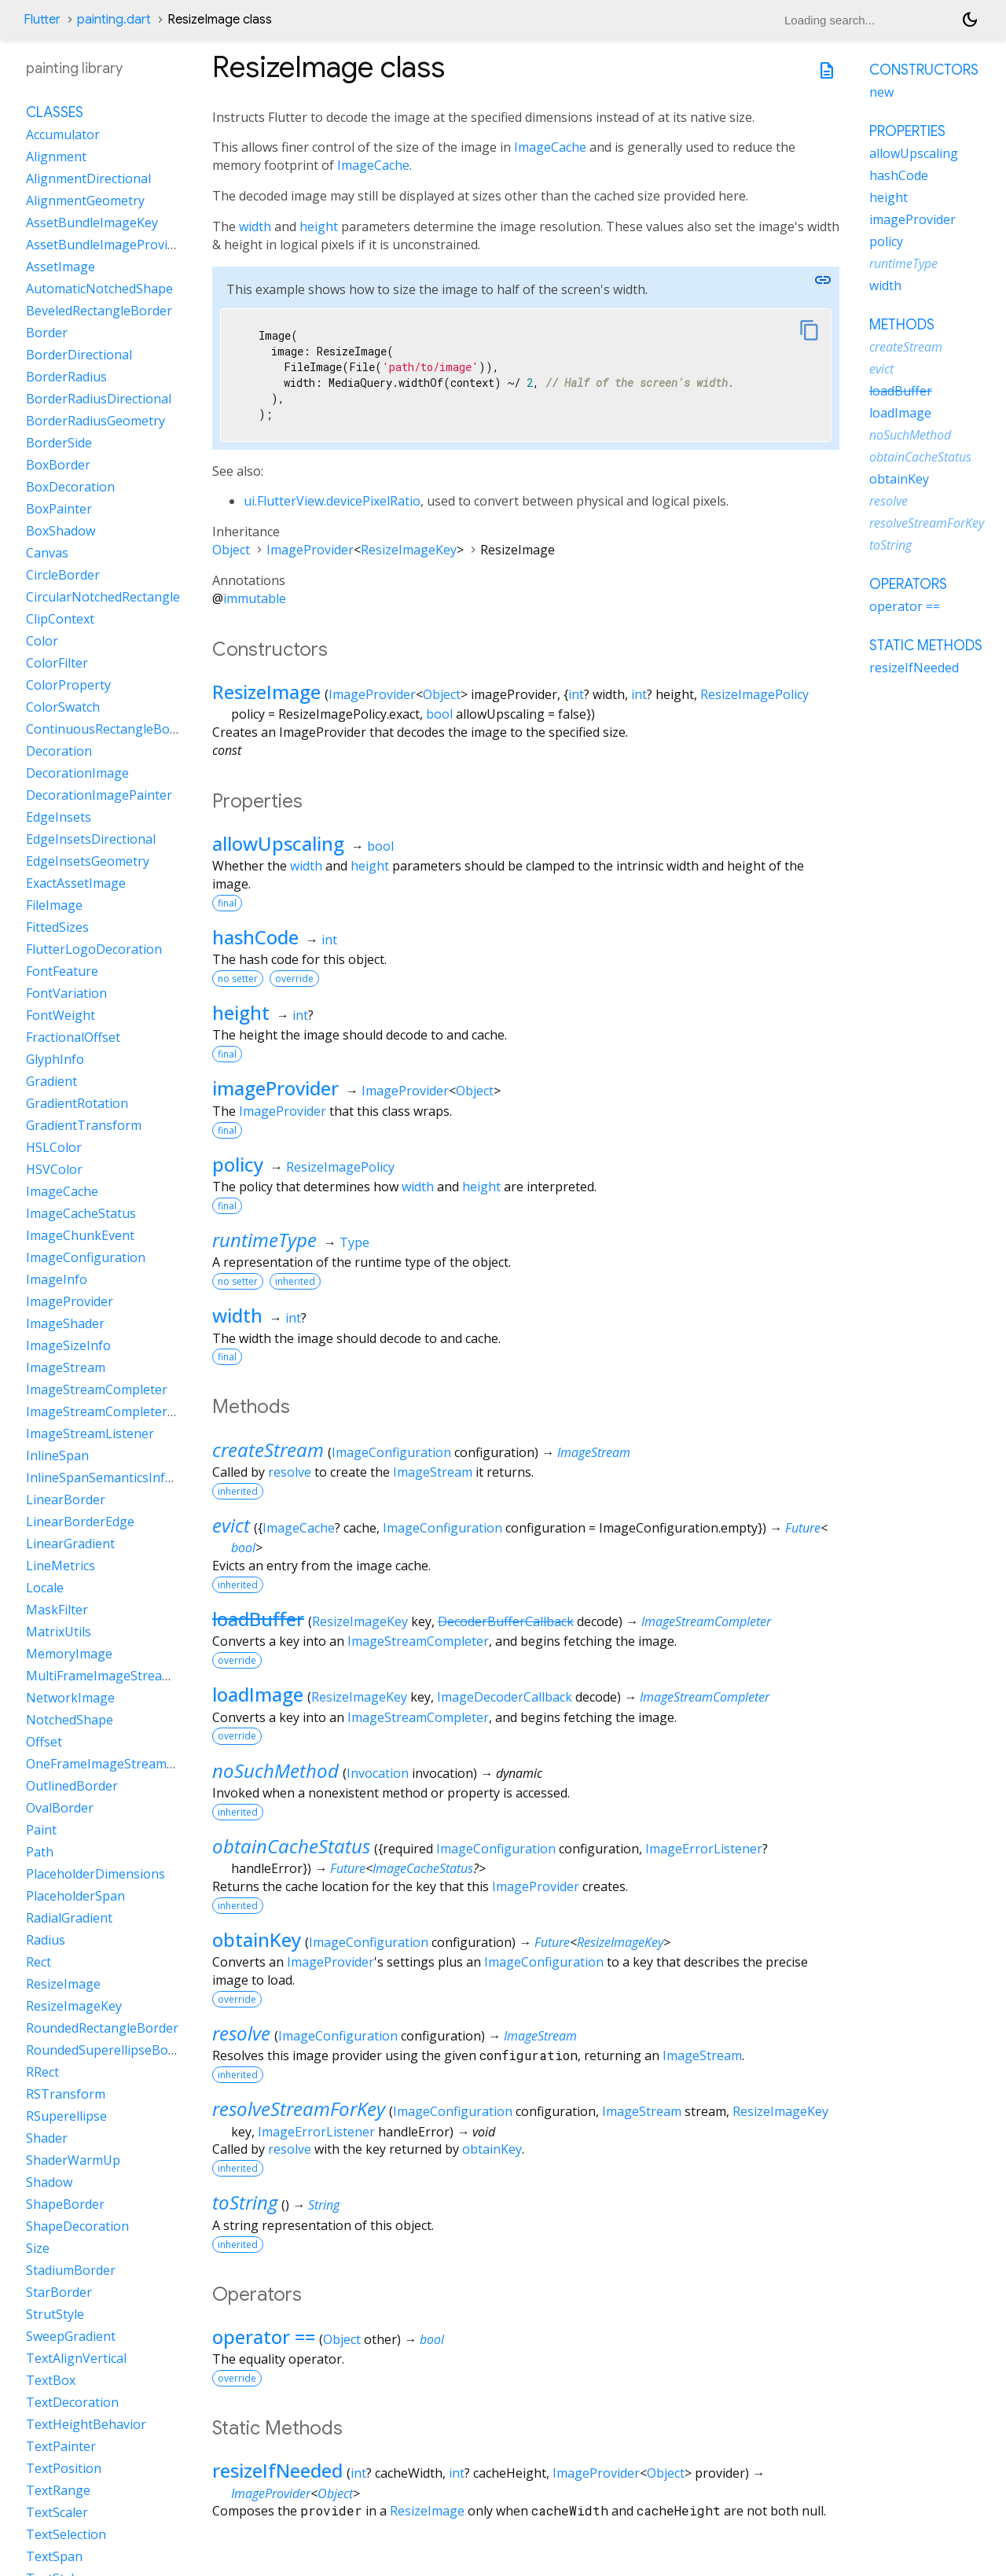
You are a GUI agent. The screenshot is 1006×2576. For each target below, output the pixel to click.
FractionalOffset (73, 1037)
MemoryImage (69, 1653)
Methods (901, 324)
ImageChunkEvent (80, 1235)
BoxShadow (60, 530)
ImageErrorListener (703, 1848)
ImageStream (593, 1452)
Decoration (59, 751)
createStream (268, 1450)
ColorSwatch (63, 707)
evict (231, 1525)
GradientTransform (83, 1125)
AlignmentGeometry (85, 200)
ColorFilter (57, 663)
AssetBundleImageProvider (106, 244)
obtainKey (256, 1939)
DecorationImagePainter (99, 795)
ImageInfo (56, 1279)
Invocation (378, 1773)
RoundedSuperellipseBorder (109, 2050)
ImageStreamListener (90, 1433)
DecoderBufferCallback (506, 1621)
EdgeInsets (58, 817)
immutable (254, 598)
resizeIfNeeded (277, 2470)
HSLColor (54, 1147)
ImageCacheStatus (423, 1868)
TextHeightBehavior (86, 2424)
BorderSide (59, 442)
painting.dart (114, 20)
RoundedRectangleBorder (102, 2028)
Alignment (56, 156)
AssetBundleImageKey (92, 222)
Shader (47, 2138)
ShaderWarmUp (73, 2160)
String (324, 2205)
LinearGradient (70, 1543)
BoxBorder (58, 464)
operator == (263, 2337)
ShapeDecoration (77, 2226)
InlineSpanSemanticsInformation (123, 1477)
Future (803, 1527)
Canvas (47, 552)
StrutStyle (55, 2314)
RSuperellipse (66, 2116)
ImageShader (65, 1323)
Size (38, 2248)
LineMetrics (60, 1565)
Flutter (42, 20)
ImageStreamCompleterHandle (117, 1411)
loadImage (257, 1694)
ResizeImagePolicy (754, 694)
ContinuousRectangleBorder (110, 729)
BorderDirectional (79, 354)
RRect (42, 2072)
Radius (45, 1940)
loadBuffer (258, 1619)
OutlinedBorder (72, 1785)
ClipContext (60, 618)
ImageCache (550, 147)
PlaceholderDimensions (95, 1873)
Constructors (923, 70)
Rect (38, 1962)
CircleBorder (63, 574)
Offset (44, 1741)
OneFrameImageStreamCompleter (127, 1763)
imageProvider (275, 1088)
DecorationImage (77, 773)
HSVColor (54, 1169)
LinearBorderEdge (80, 1521)
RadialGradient (69, 1917)
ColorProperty (68, 685)
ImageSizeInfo (68, 1345)
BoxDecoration (70, 486)
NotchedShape (69, 1719)
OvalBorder (60, 1807)
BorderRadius (66, 376)
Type (354, 1242)
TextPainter (61, 2446)
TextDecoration (72, 2402)
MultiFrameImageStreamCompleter (130, 1675)
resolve (289, 1472)
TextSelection (66, 2534)
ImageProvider (310, 549)
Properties (907, 131)
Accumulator (63, 134)
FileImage (54, 905)
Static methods (925, 645)
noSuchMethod (275, 1770)
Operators (908, 584)
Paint (41, 1829)
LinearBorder (65, 1499)
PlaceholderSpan (75, 1895)
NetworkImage (70, 1697)
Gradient (51, 1081)
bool (439, 714)
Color (42, 641)
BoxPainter (59, 508)
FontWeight (60, 1015)
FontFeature (62, 971)
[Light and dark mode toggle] (969, 19)
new (881, 92)
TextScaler (57, 2512)
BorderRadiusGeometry (95, 420)
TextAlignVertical (76, 2358)
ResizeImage (266, 692)
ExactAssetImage (76, 883)
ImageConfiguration (391, 1452)
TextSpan (54, 2556)
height (318, 226)
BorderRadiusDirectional (98, 398)
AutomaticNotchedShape (99, 288)
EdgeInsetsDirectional (91, 839)
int (576, 694)
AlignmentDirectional (88, 178)
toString (244, 2202)
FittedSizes (57, 927)
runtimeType (264, 1240)
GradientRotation (77, 1103)
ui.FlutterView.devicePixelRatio (332, 501)
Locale (45, 1587)
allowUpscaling (278, 843)
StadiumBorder (71, 2270)
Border (47, 332)
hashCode (255, 937)
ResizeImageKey (409, 549)
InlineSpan (57, 1455)
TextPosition (63, 2468)
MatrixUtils (58, 1631)
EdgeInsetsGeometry (87, 861)
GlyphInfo (55, 1059)
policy (237, 1164)
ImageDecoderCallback (504, 1697)
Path (39, 1851)
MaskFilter (57, 1609)
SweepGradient (71, 2336)
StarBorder (59, 2292)
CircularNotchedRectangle (103, 596)
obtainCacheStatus (291, 1846)
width (255, 226)
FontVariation (66, 993)
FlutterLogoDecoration (94, 949)
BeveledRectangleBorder (99, 310)
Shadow (49, 2182)
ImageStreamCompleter (706, 1621)
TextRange (58, 2490)
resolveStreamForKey (298, 2109)
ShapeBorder (65, 2204)
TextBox (50, 2380)
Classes (54, 112)
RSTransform (65, 2094)
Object (231, 549)
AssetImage (60, 266)
